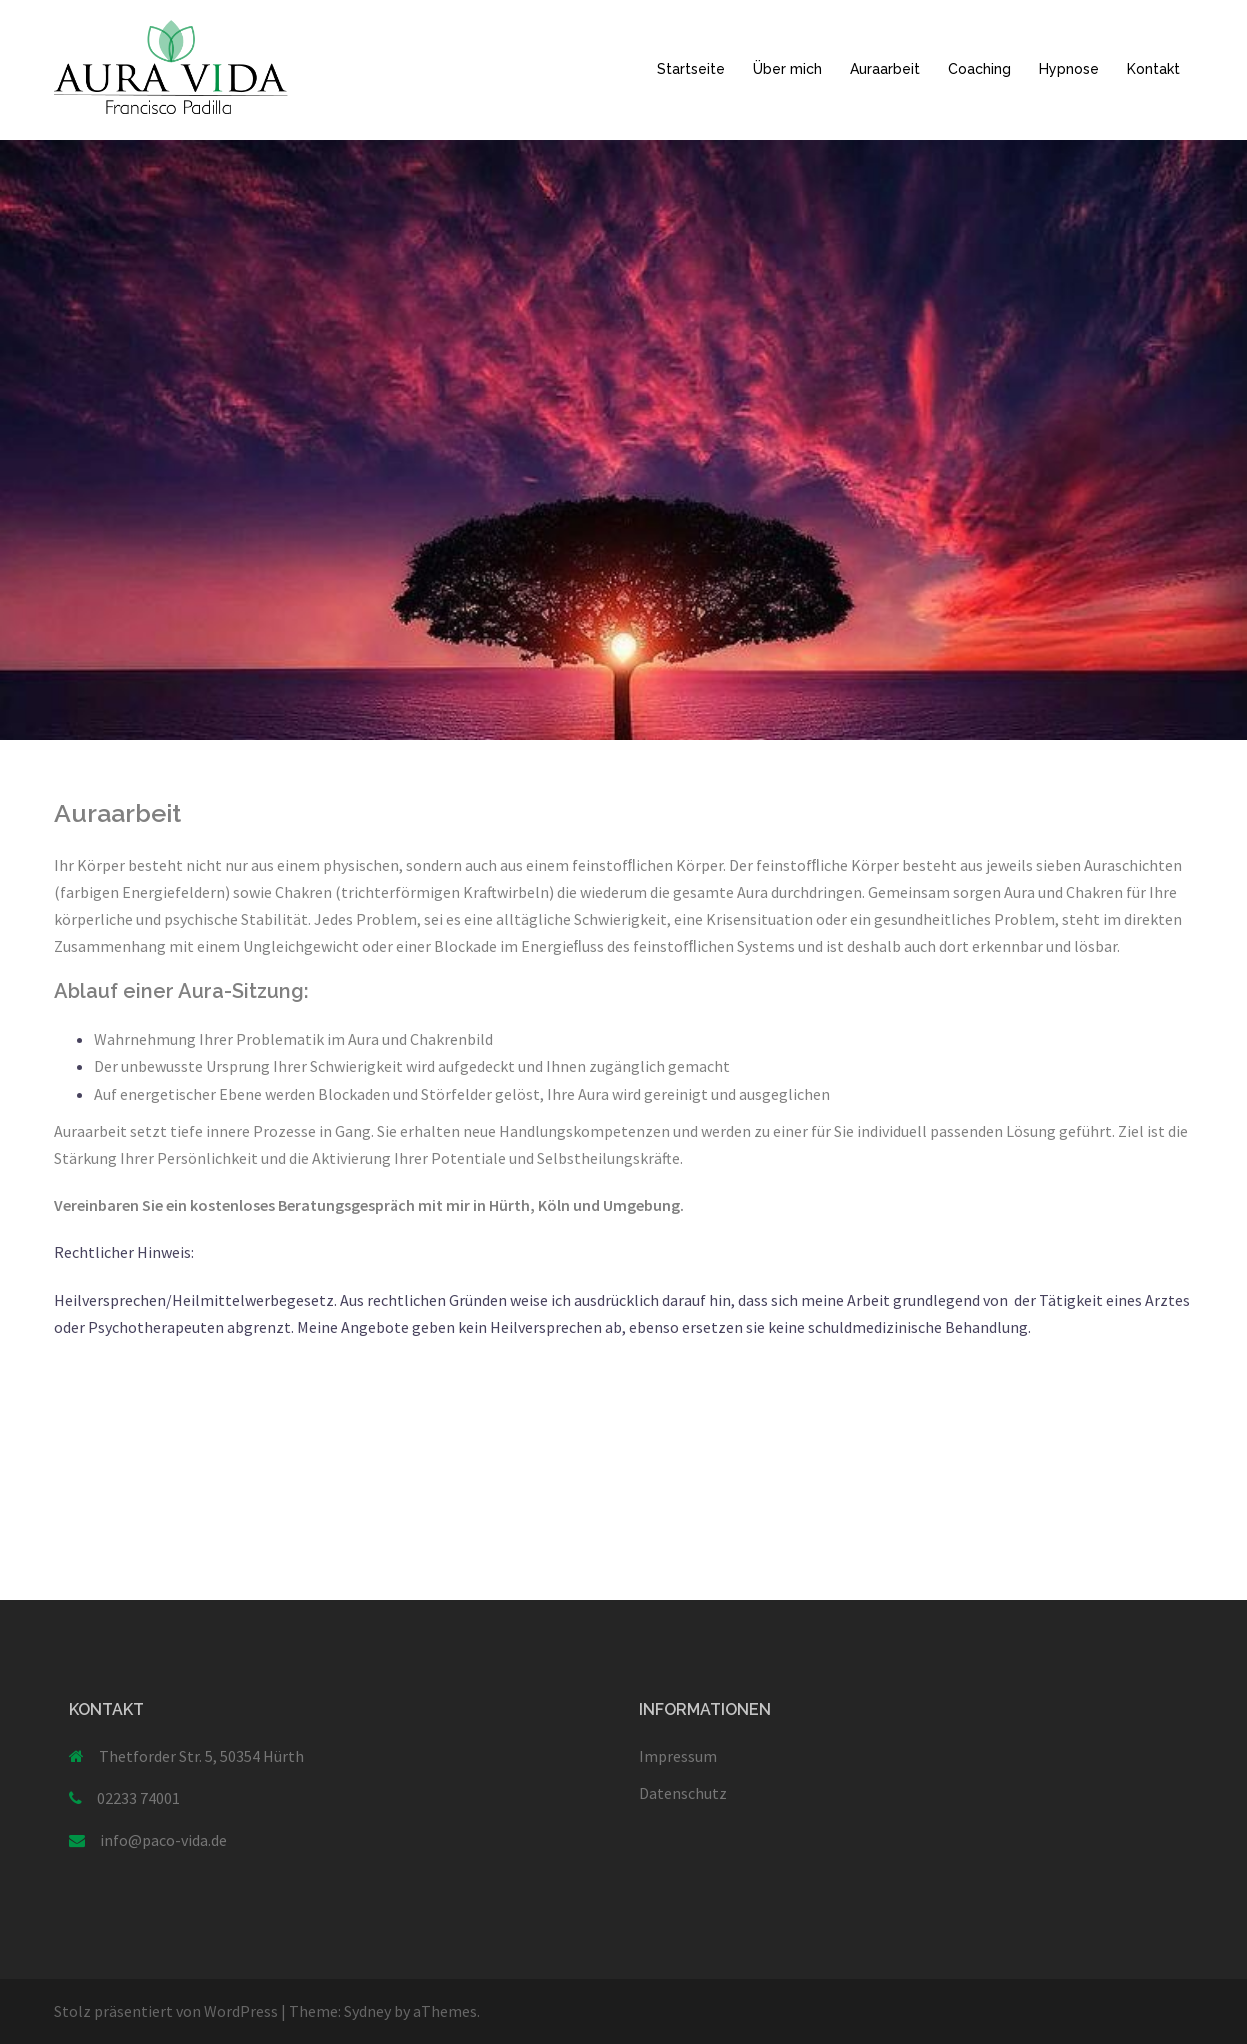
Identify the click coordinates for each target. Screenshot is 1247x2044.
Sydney (367, 2011)
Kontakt (1153, 69)
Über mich (787, 69)
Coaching (979, 69)
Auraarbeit (885, 69)
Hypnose (1069, 69)
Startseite (691, 69)
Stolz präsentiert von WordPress (166, 2011)
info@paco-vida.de (163, 1840)
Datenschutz (683, 1793)
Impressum (678, 1756)
